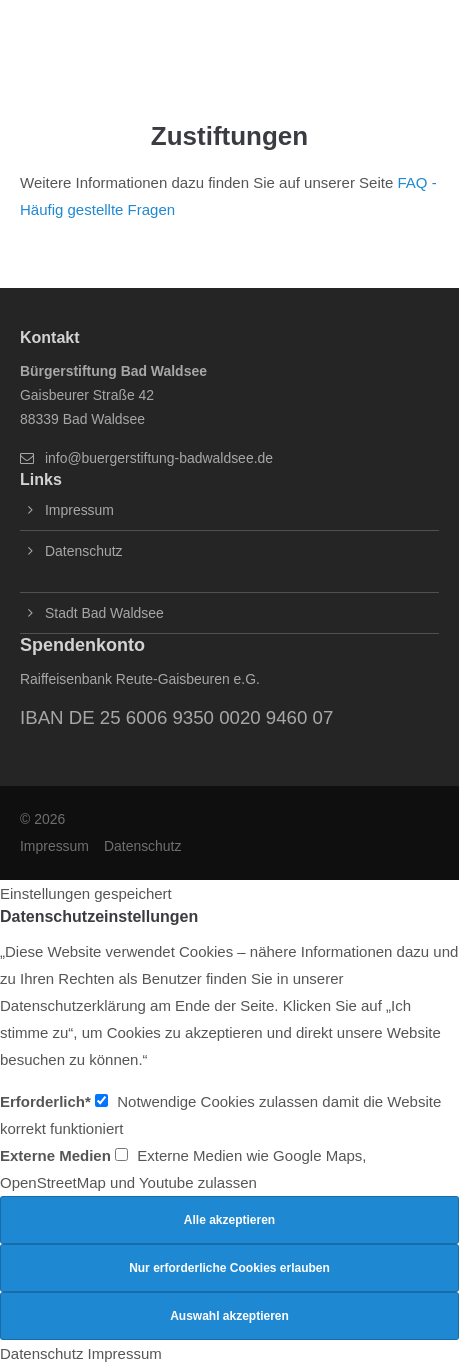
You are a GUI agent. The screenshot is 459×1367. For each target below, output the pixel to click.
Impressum (79, 510)
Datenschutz (83, 551)
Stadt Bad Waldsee (104, 613)
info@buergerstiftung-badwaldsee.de (159, 458)
